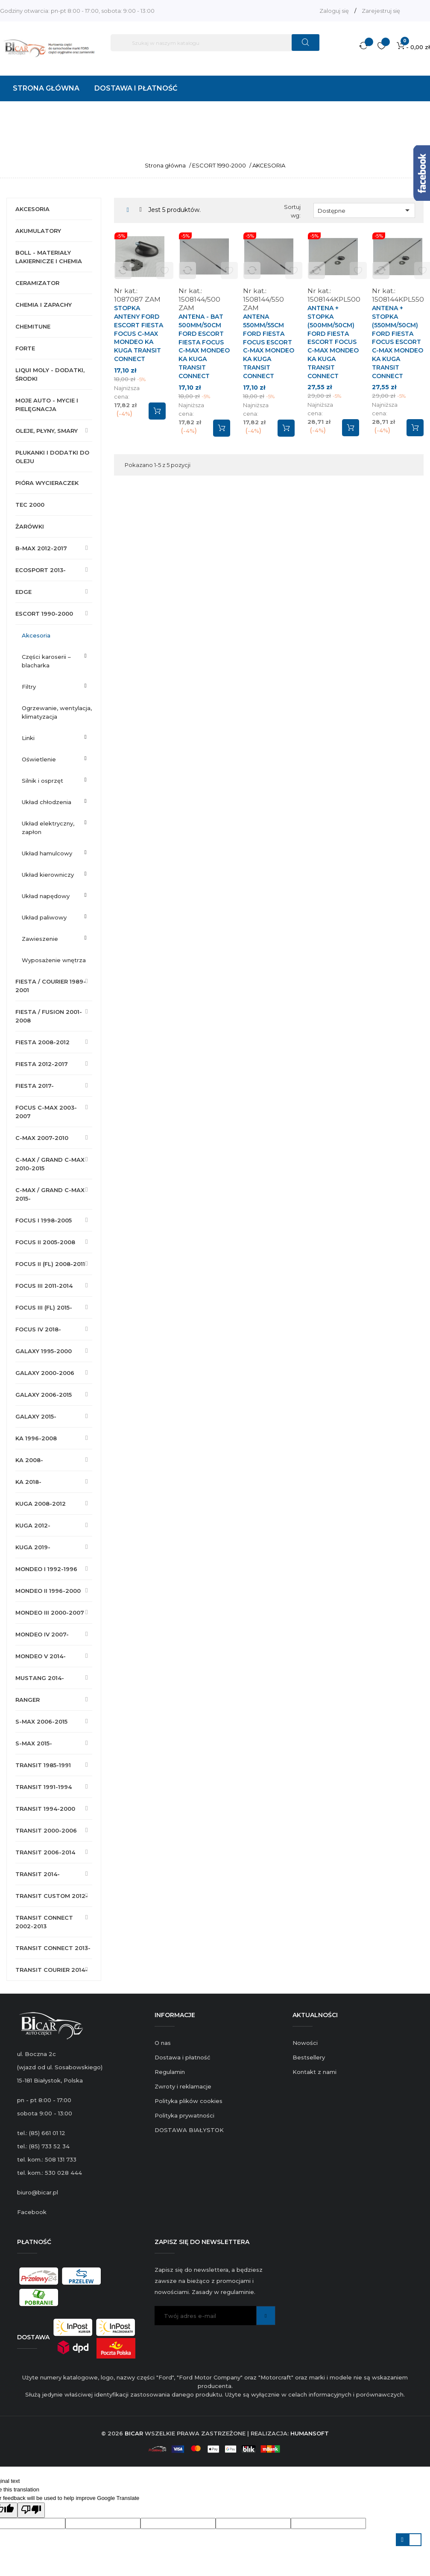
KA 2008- (29, 1460)
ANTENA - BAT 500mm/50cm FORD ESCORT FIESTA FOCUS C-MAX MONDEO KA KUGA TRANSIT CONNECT (204, 346)
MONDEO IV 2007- (42, 1634)
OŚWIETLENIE (39, 759)
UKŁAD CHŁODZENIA (46, 802)
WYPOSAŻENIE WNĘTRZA (54, 960)
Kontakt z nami (314, 2071)
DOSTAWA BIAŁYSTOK (189, 2130)
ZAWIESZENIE (40, 938)
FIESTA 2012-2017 (41, 1063)
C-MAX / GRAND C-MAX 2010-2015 (50, 1164)
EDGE (23, 591)
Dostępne (365, 210)
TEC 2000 (29, 504)
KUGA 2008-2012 (40, 1503)
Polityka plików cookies (188, 2100)
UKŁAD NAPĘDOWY (46, 896)
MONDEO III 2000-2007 (49, 1612)
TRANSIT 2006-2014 (45, 1852)
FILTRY (29, 686)
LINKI (28, 737)
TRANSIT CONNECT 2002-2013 (44, 1922)
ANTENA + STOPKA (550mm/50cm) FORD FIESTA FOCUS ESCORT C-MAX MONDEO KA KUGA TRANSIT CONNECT (397, 341)
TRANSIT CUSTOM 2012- (51, 1895)
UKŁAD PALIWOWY (44, 917)
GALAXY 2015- (35, 1416)
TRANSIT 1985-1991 (43, 1765)
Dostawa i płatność (182, 2057)
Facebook (32, 2212)
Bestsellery (309, 2057)
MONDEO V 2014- (40, 1656)
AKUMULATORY (38, 230)
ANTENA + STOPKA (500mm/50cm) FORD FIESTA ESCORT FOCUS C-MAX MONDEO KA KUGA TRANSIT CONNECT (333, 341)
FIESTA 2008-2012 (42, 1042)
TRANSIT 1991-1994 (43, 1786)
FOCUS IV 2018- (38, 1329)
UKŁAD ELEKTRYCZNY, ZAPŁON (48, 827)
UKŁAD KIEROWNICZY (48, 874)
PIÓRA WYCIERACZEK (47, 482)
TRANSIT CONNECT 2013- (53, 1947)
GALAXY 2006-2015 (43, 1394)
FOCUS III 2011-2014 (44, 1285)
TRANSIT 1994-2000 (45, 1808)
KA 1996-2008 (36, 1438)
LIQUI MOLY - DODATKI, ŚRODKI (50, 374)
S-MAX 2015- (33, 1743)
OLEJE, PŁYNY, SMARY (46, 430)
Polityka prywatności (184, 2115)
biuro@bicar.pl (37, 2192)
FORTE (25, 348)
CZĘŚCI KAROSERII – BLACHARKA (46, 661)
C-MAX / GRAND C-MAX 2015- (50, 1194)
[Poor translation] (31, 2510)
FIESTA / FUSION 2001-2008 (48, 1016)
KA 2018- (28, 1481)
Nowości (305, 2042)
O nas (163, 2042)
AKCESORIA (32, 209)
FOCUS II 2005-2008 (45, 1242)
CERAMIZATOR (37, 282)
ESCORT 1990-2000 (44, 613)
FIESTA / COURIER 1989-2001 (50, 985)
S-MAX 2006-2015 (41, 1721)
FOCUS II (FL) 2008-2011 (50, 1263)
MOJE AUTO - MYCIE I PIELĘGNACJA (46, 404)
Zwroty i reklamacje (183, 2086)
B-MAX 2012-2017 (41, 548)
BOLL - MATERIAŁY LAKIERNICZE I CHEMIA (48, 256)
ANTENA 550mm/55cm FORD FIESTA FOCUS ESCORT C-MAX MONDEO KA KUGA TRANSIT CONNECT (268, 346)
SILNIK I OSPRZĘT (42, 780)
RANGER (27, 1699)
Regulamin (170, 2071)
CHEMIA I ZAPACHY (43, 304)
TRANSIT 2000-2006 (46, 1830)
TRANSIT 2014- (37, 1874)
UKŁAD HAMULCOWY (47, 853)
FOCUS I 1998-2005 (43, 1220)
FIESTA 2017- (34, 1085)
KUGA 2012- (32, 1525)
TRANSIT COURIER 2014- (51, 1969)
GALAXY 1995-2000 (43, 1351)
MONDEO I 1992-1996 (46, 1569)
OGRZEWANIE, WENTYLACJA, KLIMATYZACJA (57, 712)
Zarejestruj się (381, 10)
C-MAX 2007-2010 (41, 1137)
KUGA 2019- (32, 1547)
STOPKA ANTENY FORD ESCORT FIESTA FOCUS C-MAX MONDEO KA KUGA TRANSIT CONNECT (138, 333)
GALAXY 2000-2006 (44, 1372)
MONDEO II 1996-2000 (48, 1590)
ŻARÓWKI (29, 526)
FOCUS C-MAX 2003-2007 (46, 1111)
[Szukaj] (215, 42)
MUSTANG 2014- (39, 1677)
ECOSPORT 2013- (40, 570)
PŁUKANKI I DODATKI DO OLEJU (52, 456)
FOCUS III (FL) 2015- (43, 1307)
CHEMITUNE (32, 326)
